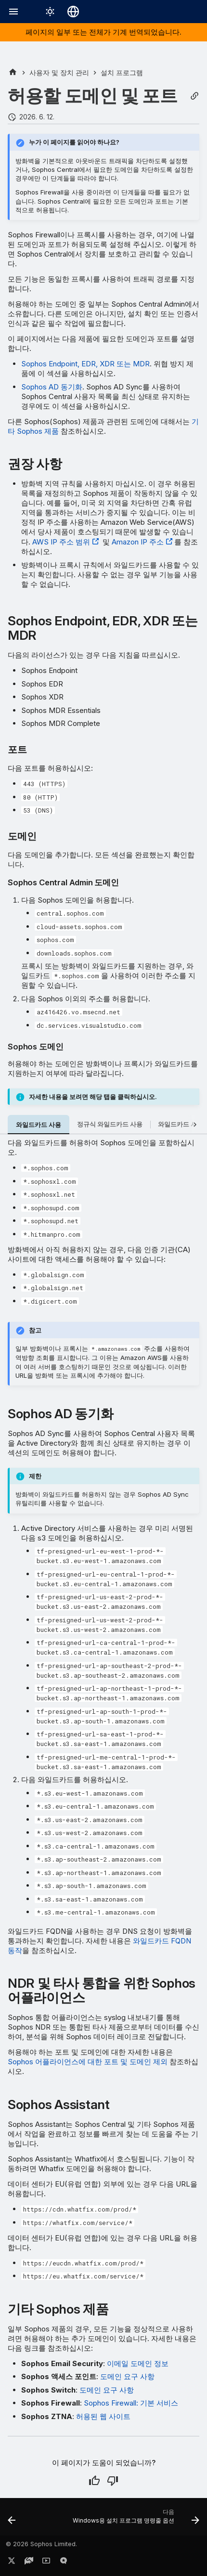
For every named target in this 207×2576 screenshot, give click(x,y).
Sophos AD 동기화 (51, 386)
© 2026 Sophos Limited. (41, 2544)
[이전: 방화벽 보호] (12, 2520)
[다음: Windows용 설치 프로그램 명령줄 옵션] (135, 2520)
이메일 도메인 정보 (137, 2363)
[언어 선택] (73, 11)
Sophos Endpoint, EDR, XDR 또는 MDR (85, 363)
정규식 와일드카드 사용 (109, 1124)
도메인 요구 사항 (127, 2376)
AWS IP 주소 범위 (61, 541)
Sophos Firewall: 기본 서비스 (131, 2403)
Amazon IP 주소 (138, 541)
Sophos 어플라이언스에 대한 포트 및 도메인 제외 (88, 2061)
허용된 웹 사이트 (103, 2416)
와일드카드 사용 (38, 1124)
